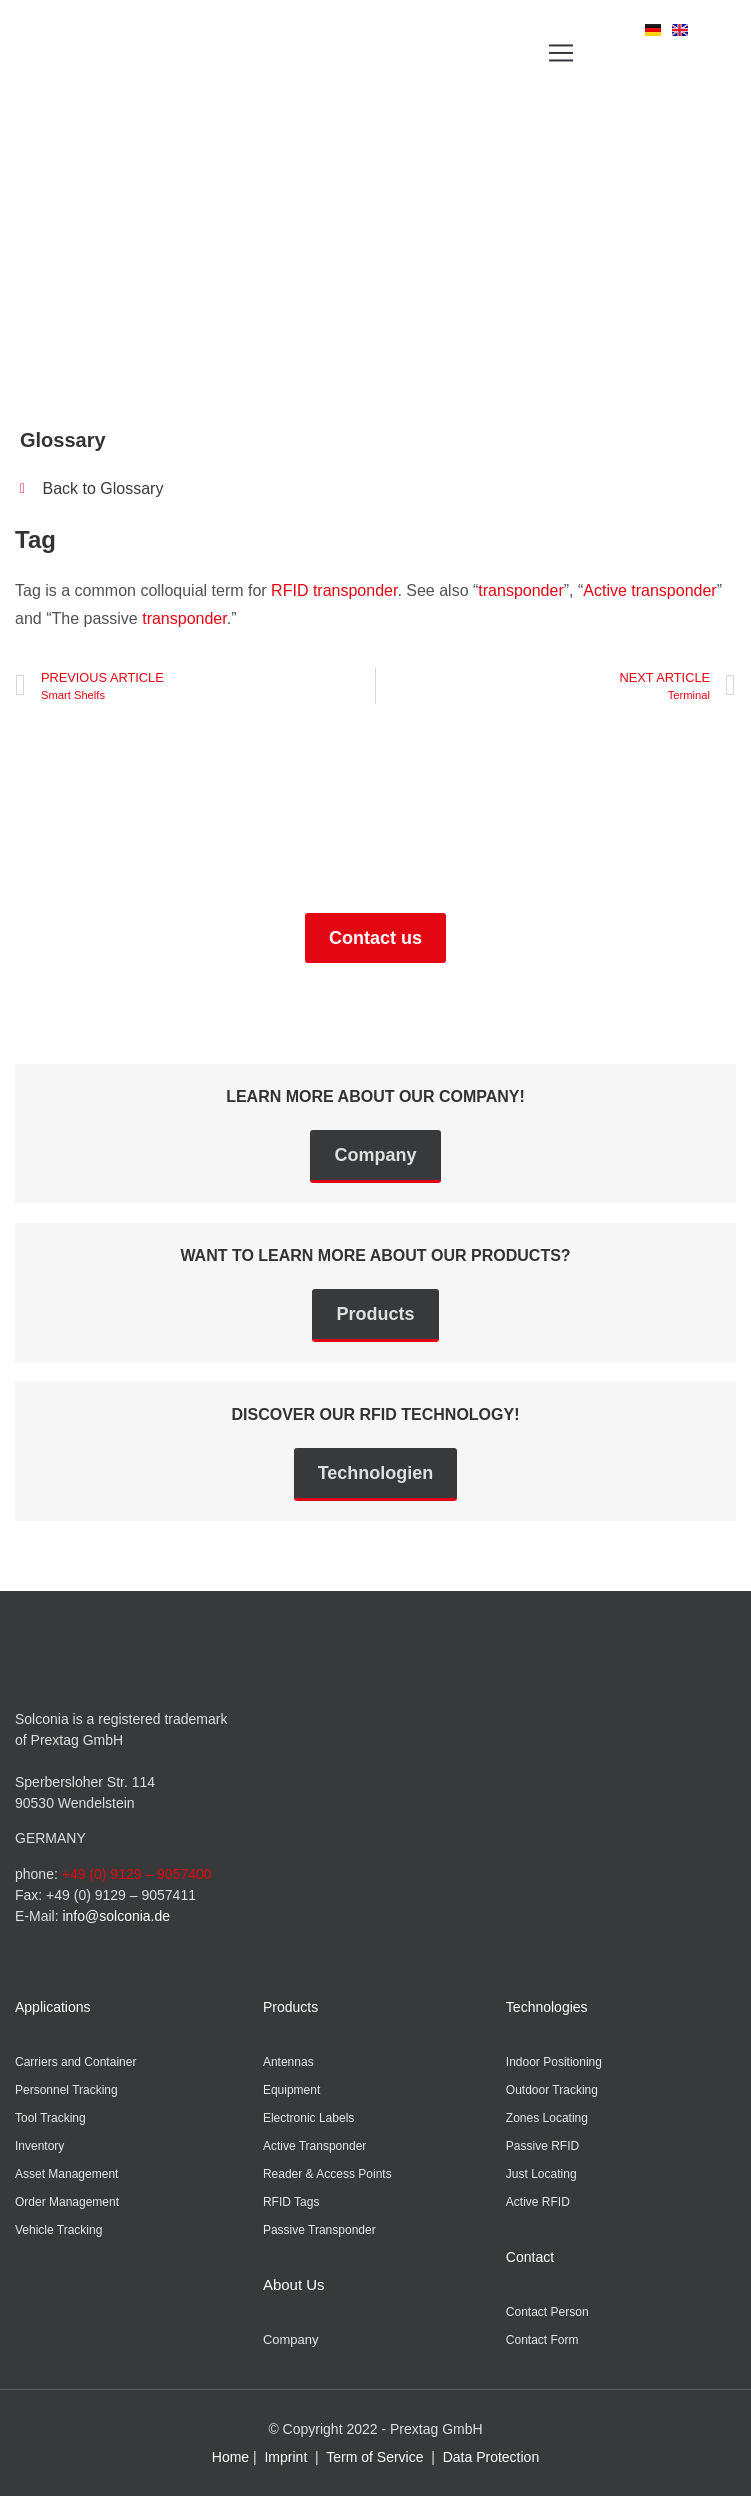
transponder (520, 590)
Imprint (285, 2457)
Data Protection (491, 2457)
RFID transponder (334, 590)
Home (230, 2457)
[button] (561, 52)
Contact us (375, 938)
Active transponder (649, 590)
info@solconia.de (116, 1916)
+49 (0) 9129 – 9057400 (137, 1874)
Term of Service (374, 2457)
